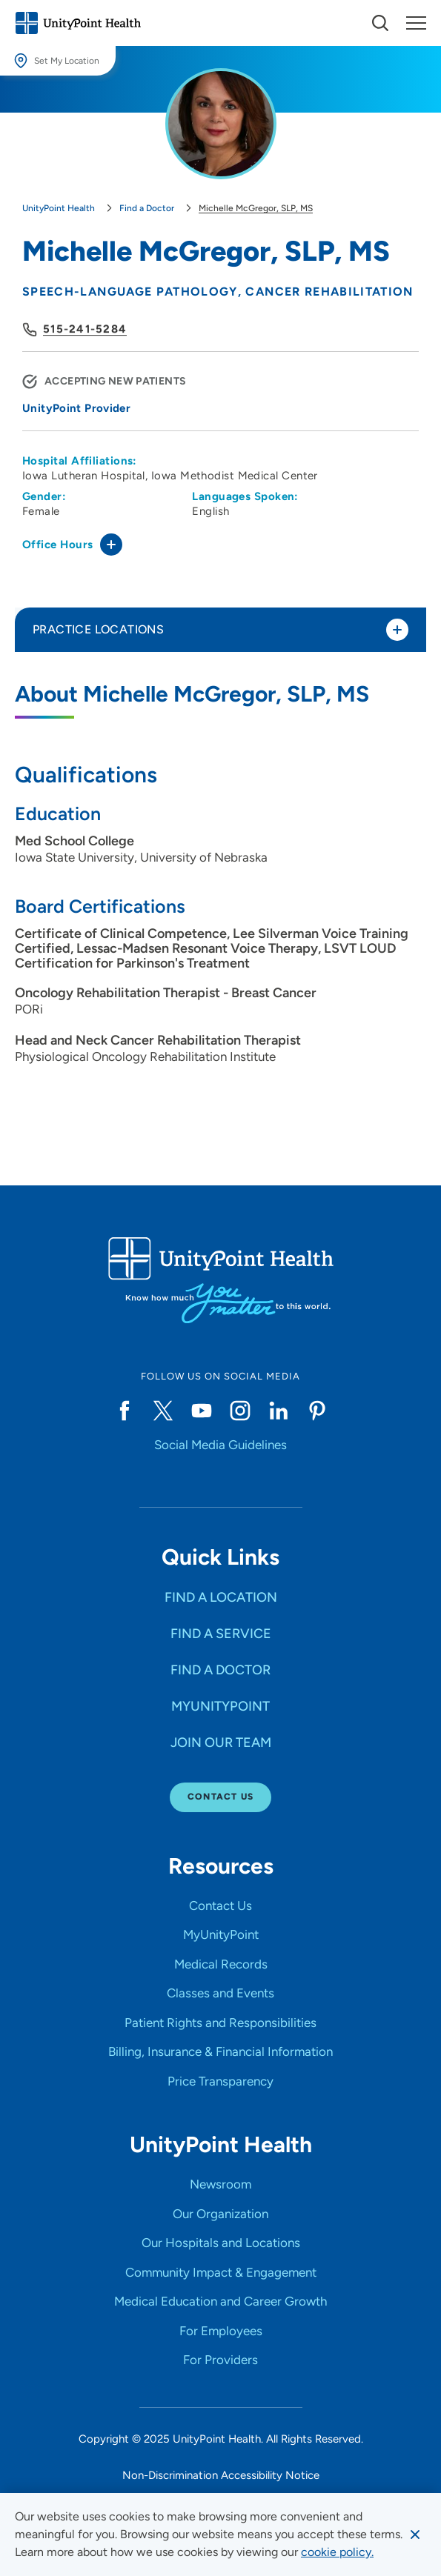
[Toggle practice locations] (397, 630)
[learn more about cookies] (337, 2552)
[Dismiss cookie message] (415, 2534)
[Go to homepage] (78, 23)
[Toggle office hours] (111, 544)
